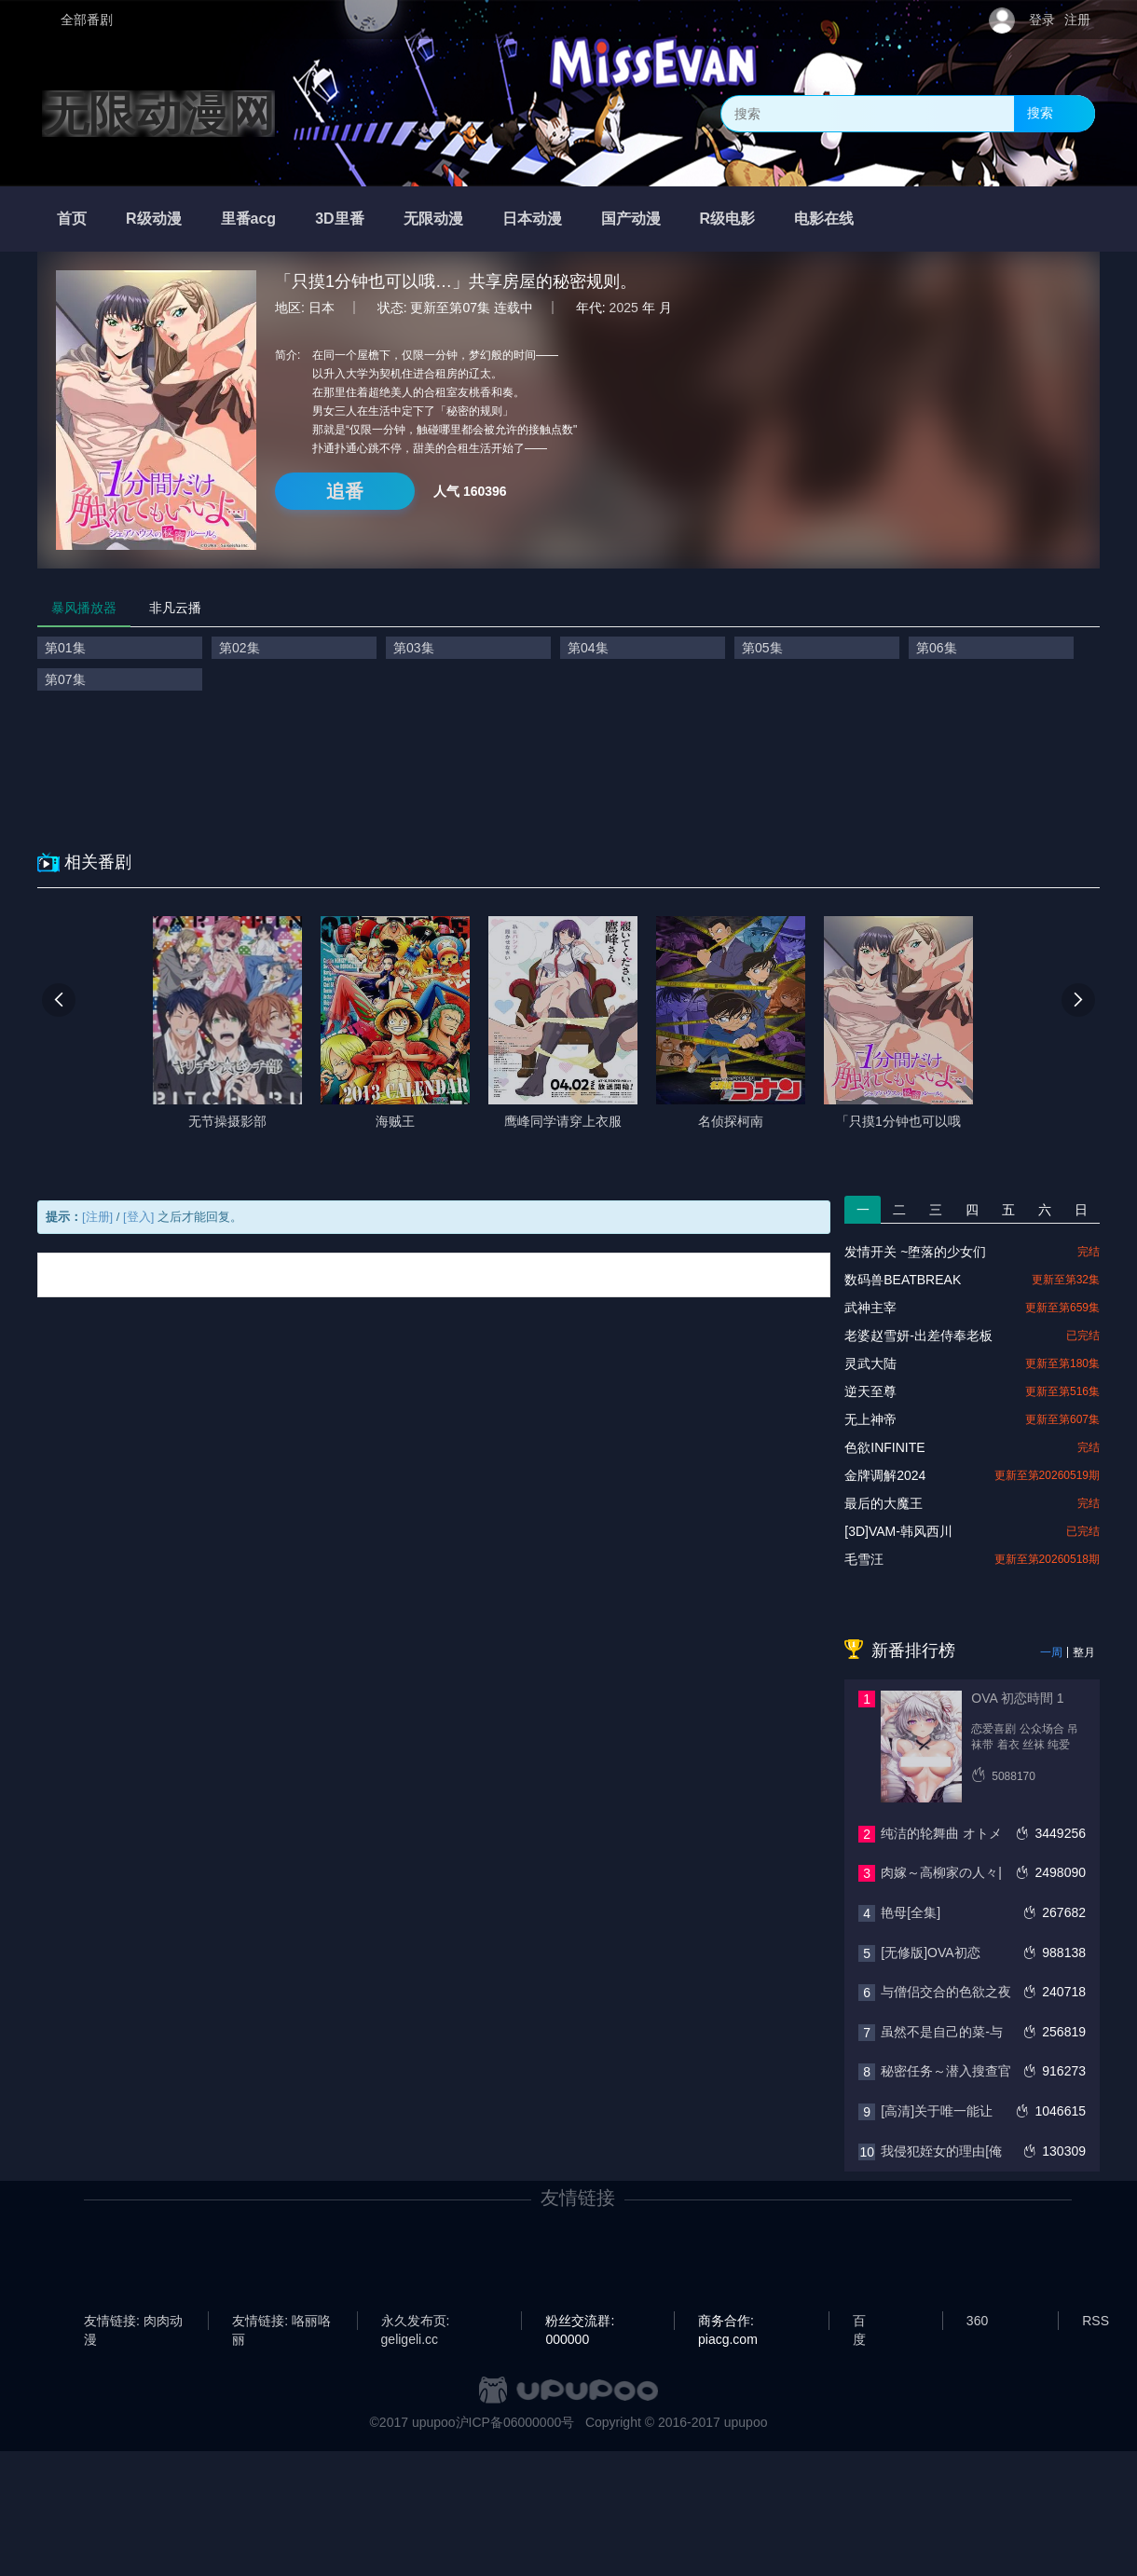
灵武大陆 (870, 1363)
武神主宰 (870, 1307)
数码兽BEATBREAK (902, 1279)
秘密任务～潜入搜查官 (946, 2070)
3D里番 (339, 218)
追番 (344, 491)
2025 (624, 307)
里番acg (249, 218)
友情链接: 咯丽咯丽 (281, 2321)
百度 (859, 2321)
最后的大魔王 (883, 1503)
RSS (1095, 2320)
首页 (72, 218)
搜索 (1040, 112)
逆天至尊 (870, 1391)
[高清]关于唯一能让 (937, 2110)
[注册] (97, 1217)
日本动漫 (532, 218)
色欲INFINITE (884, 1447)
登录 (1042, 19)
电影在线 (824, 218)
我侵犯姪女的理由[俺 (941, 2151)
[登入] (138, 1217)
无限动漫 (433, 218)
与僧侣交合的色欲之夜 (946, 1991)
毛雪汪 (864, 1559)
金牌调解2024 (884, 1475)
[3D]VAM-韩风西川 (898, 1531)
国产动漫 (631, 218)
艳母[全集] (910, 1912)
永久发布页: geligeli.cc (415, 2321)
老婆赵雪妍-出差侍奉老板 (918, 1335)
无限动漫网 (158, 114)
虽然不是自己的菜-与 (942, 2031)
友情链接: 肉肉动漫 (133, 2321)
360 (977, 2320)
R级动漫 (154, 218)
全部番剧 (87, 19)
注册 (1077, 19)
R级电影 (728, 218)
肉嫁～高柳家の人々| (941, 1872)
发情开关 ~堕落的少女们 (915, 1251)
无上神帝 (870, 1419)
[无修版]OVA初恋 (930, 1952)
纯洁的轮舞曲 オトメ (941, 1833)
